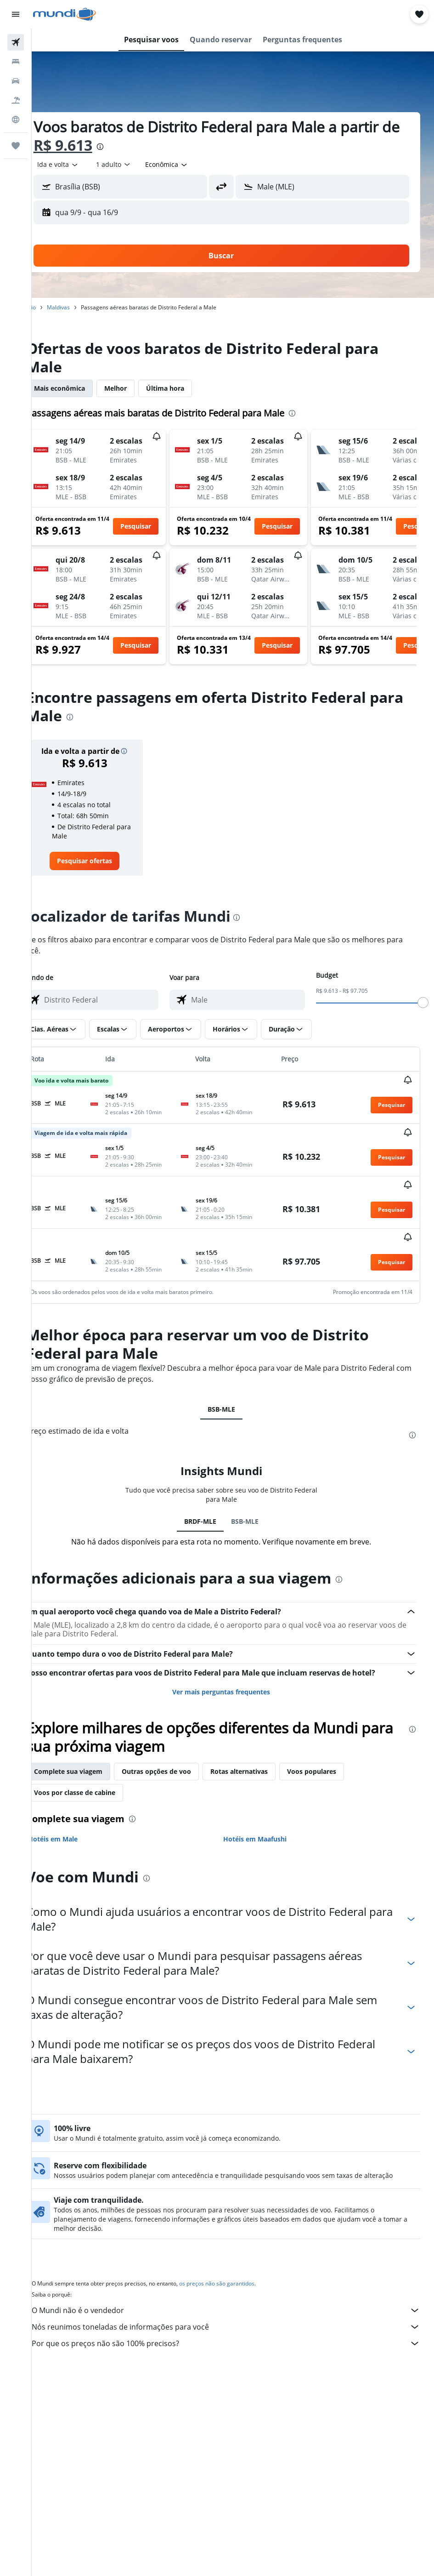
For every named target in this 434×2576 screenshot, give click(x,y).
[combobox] (189, 164)
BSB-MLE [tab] (233, 1381)
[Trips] (16, 146)
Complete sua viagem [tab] (91, 1743)
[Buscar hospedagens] (16, 61)
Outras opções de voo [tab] (179, 1743)
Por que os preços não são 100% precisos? (237, 2319)
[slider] (422, 1002)
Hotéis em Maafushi (266, 1811)
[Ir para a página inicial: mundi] (64, 14)
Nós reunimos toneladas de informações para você (237, 2302)
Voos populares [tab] (334, 1743)
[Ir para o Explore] (16, 119)
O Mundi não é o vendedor (237, 2286)
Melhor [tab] (138, 388)
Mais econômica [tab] (82, 388)
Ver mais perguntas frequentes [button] (233, 1664)
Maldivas (81, 307)
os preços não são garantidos (239, 2259)
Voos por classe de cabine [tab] (97, 1765)
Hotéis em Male (76, 1811)
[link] (104, 861)
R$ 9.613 (107, 145)
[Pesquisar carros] (16, 81)
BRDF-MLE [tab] (212, 1493)
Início (52, 307)
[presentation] (144, 146)
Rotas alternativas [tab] (262, 1743)
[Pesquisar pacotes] (16, 100)
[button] (16, 14)
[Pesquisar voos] (16, 42)
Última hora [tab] (188, 388)
